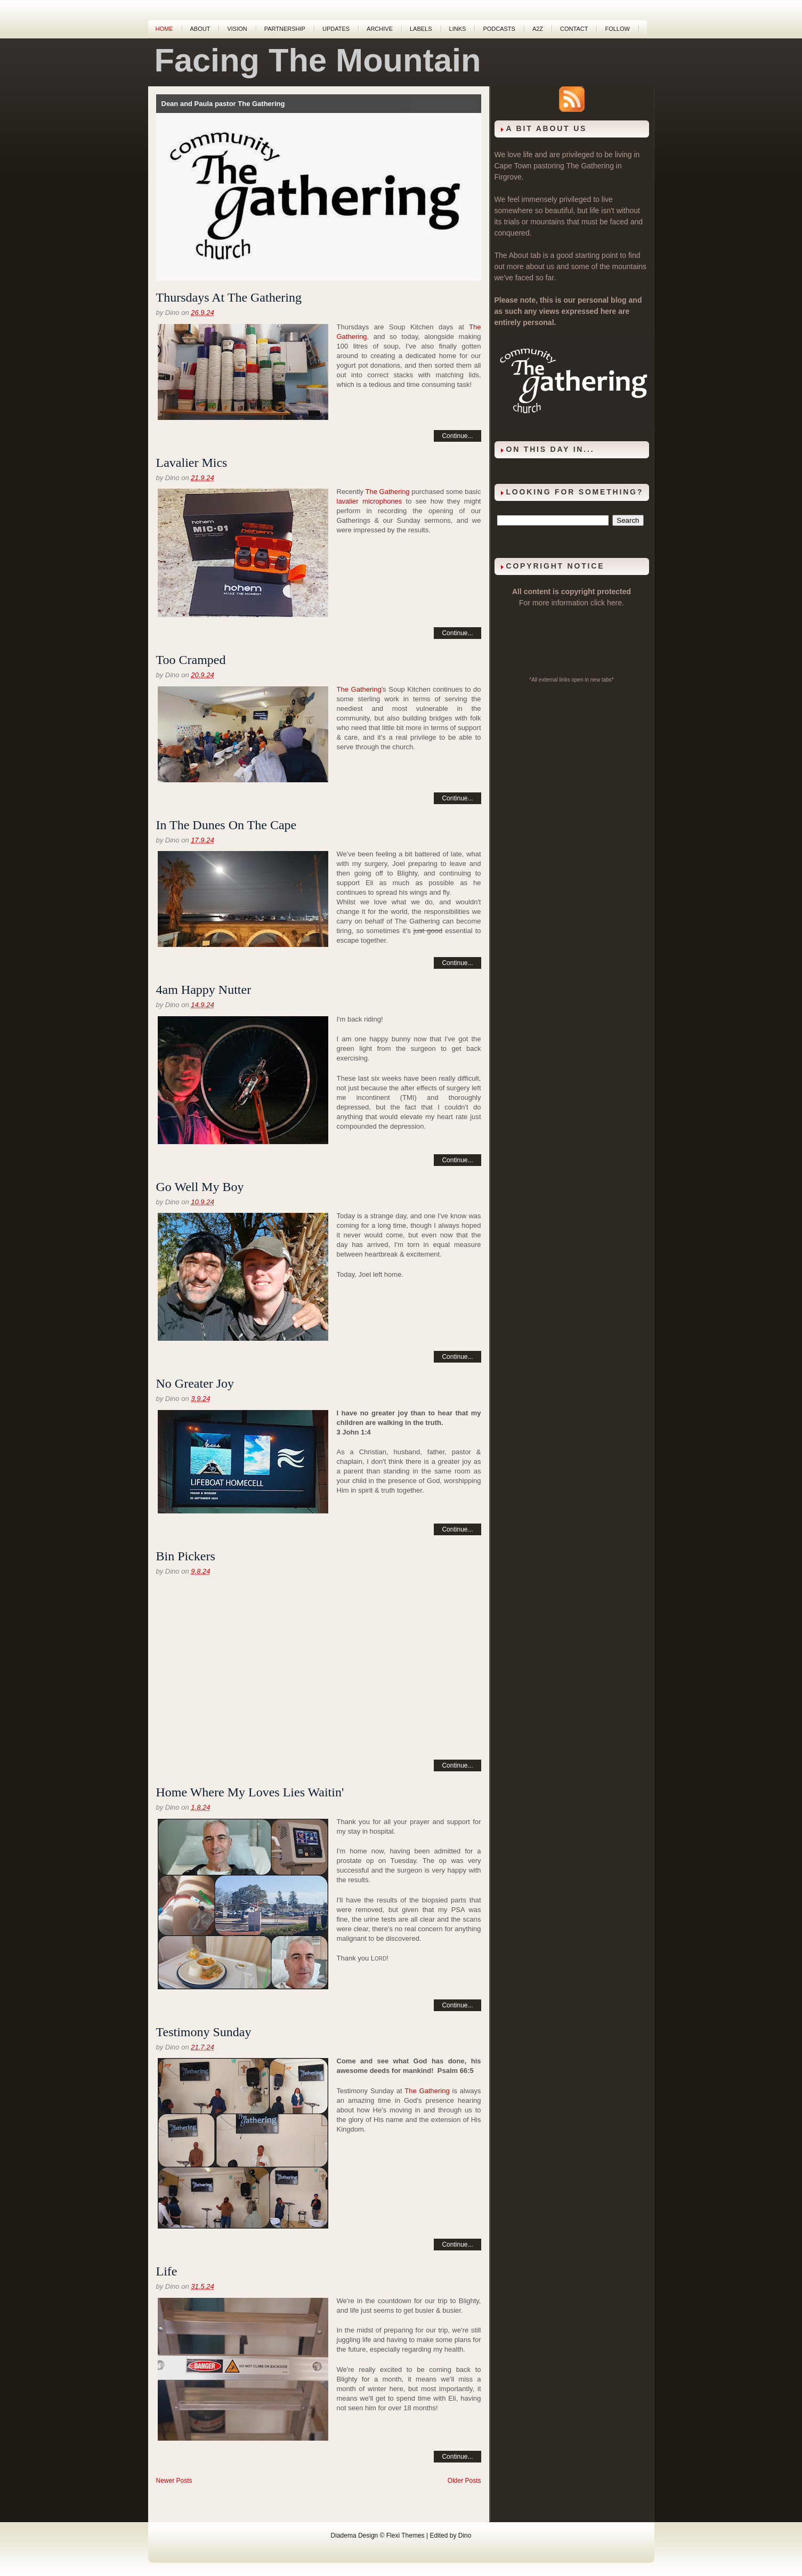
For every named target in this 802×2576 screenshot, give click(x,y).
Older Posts (464, 2480)
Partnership (284, 29)
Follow (617, 29)
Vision (237, 29)
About (200, 29)
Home (164, 29)
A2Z (537, 29)
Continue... (457, 436)
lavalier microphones (369, 501)
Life (166, 2271)
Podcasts (499, 29)
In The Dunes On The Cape (226, 825)
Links (457, 29)
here (614, 602)
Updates (336, 29)
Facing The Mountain (318, 60)
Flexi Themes (405, 2535)
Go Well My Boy (200, 1187)
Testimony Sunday (204, 2032)
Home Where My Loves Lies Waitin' (250, 1792)
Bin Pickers (185, 1556)
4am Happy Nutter (204, 989)
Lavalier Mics (192, 462)
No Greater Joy (195, 1383)
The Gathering (388, 492)
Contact (574, 29)
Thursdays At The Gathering (229, 297)
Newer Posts (174, 2480)
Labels (421, 29)
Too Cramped (191, 660)
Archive (380, 29)
